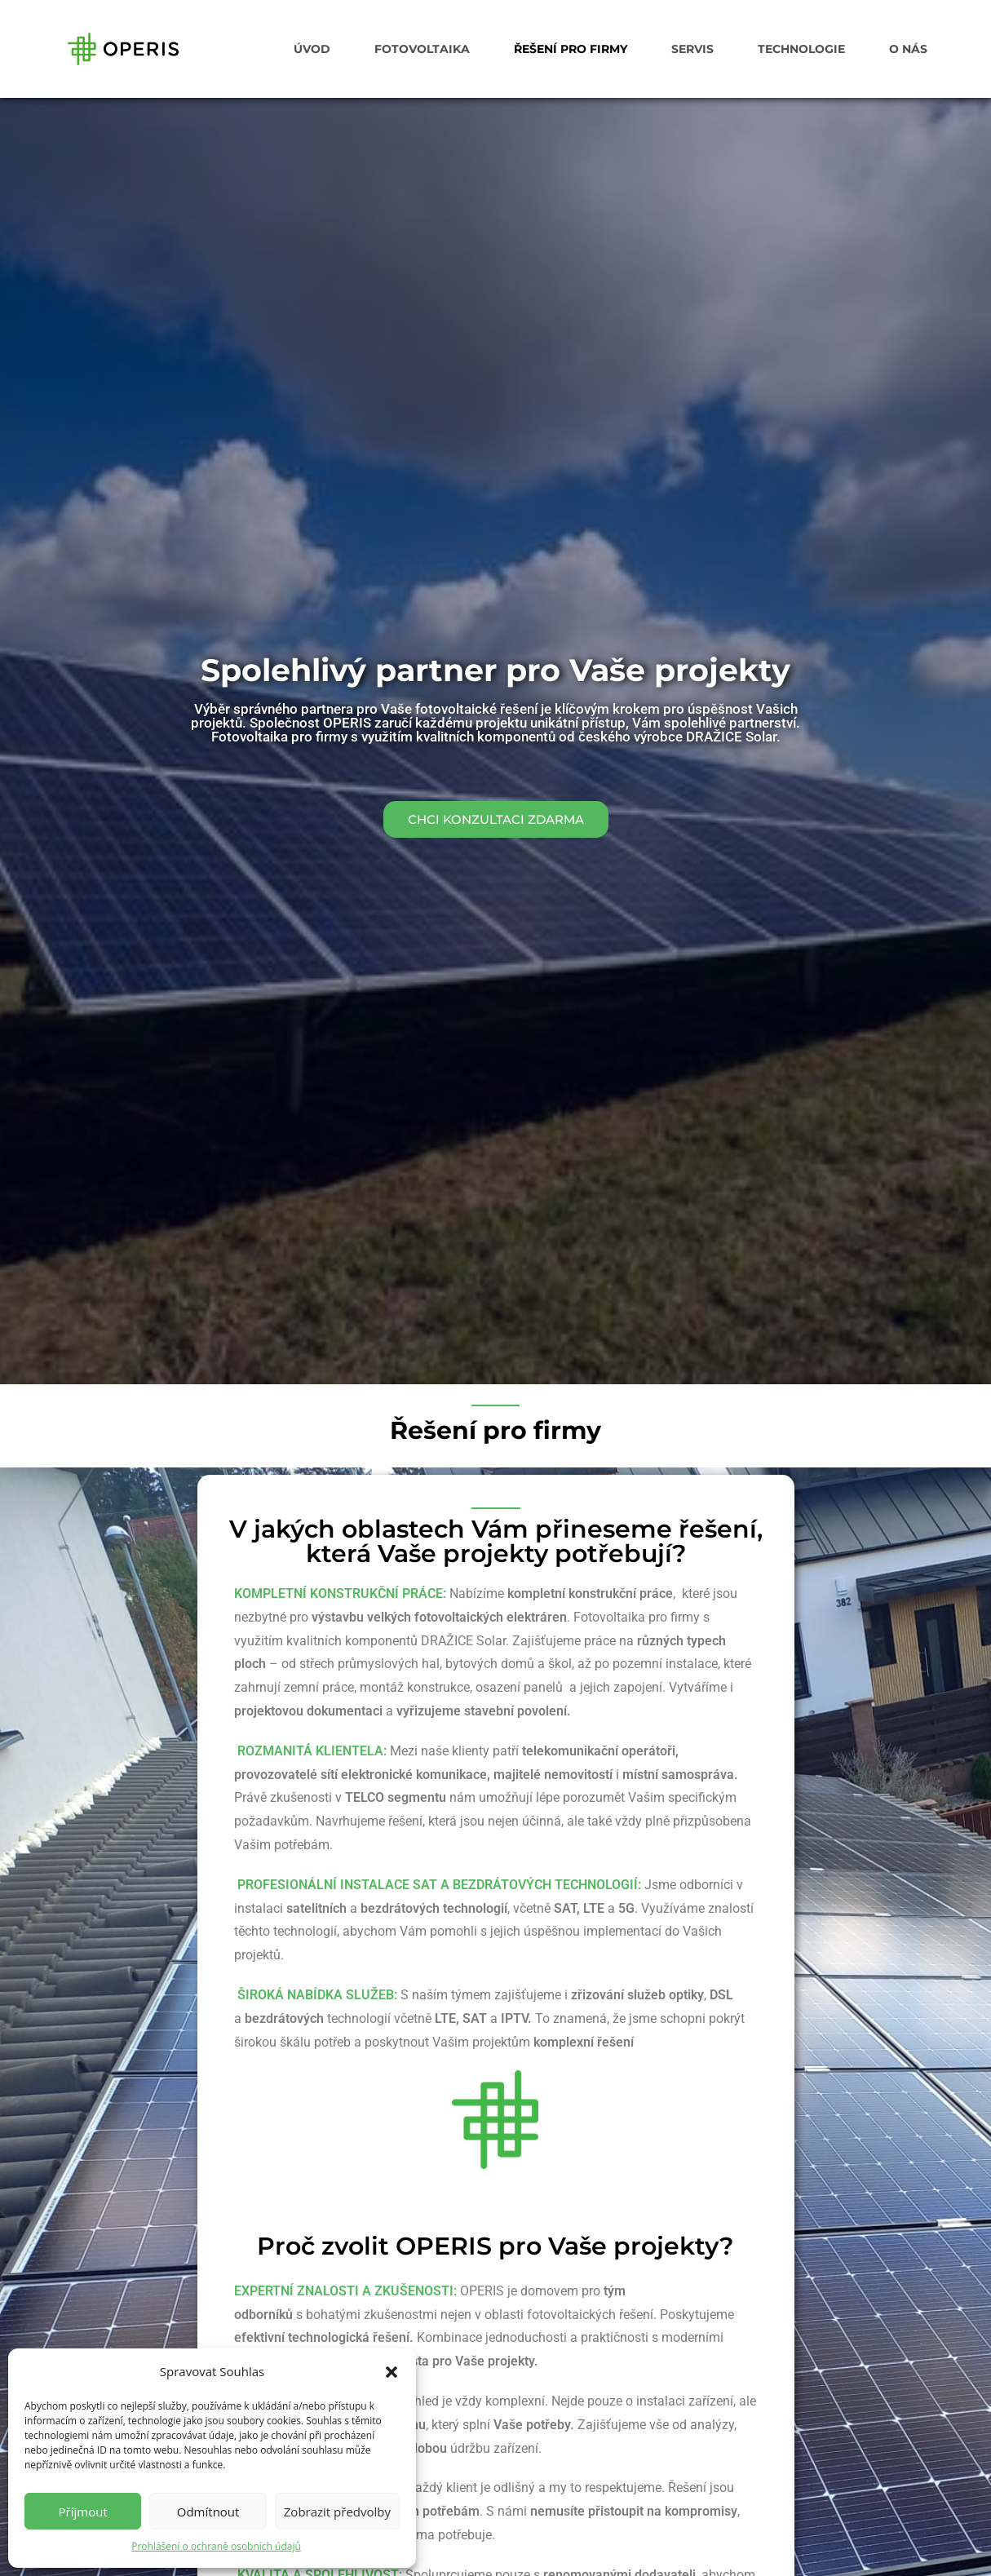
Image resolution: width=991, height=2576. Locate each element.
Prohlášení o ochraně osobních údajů (216, 2546)
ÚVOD (312, 49)
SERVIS (692, 49)
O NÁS (908, 49)
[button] (391, 2372)
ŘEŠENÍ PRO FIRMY (570, 49)
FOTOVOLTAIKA (422, 49)
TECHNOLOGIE (801, 49)
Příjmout (83, 2511)
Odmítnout (208, 2511)
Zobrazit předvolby (337, 2511)
